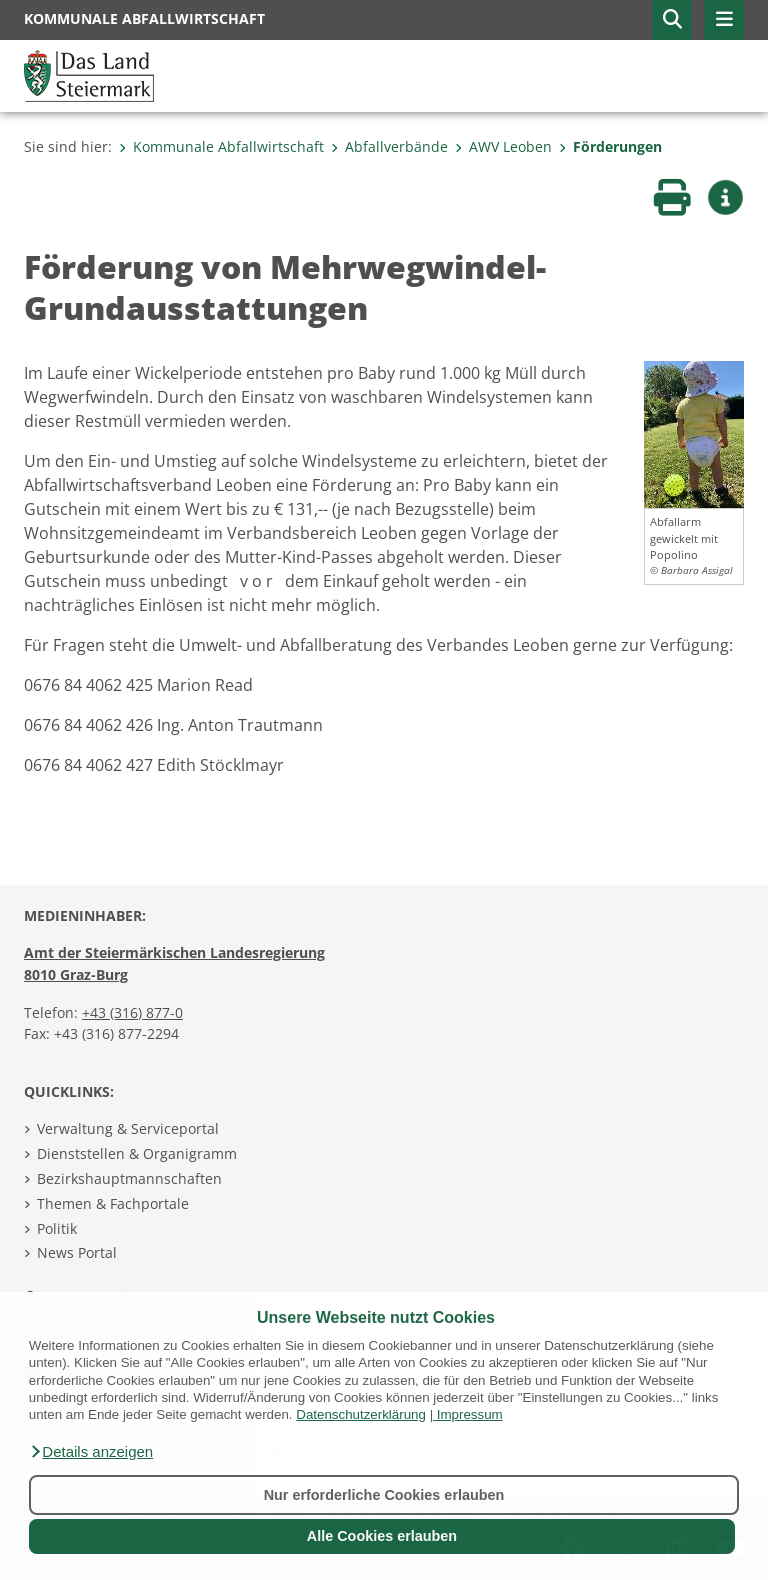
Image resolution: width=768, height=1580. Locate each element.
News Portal (77, 1252)
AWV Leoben (503, 146)
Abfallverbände (389, 146)
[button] (91, 1452)
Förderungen (610, 146)
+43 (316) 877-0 (132, 1012)
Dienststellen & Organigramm (137, 1153)
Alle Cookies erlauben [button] (382, 1536)
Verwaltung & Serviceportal (128, 1128)
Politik (57, 1228)
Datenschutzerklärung (361, 1414)
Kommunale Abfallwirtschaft (221, 146)
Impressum (470, 1414)
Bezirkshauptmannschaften (129, 1178)
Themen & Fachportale (113, 1203)
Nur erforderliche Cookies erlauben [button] (384, 1495)
